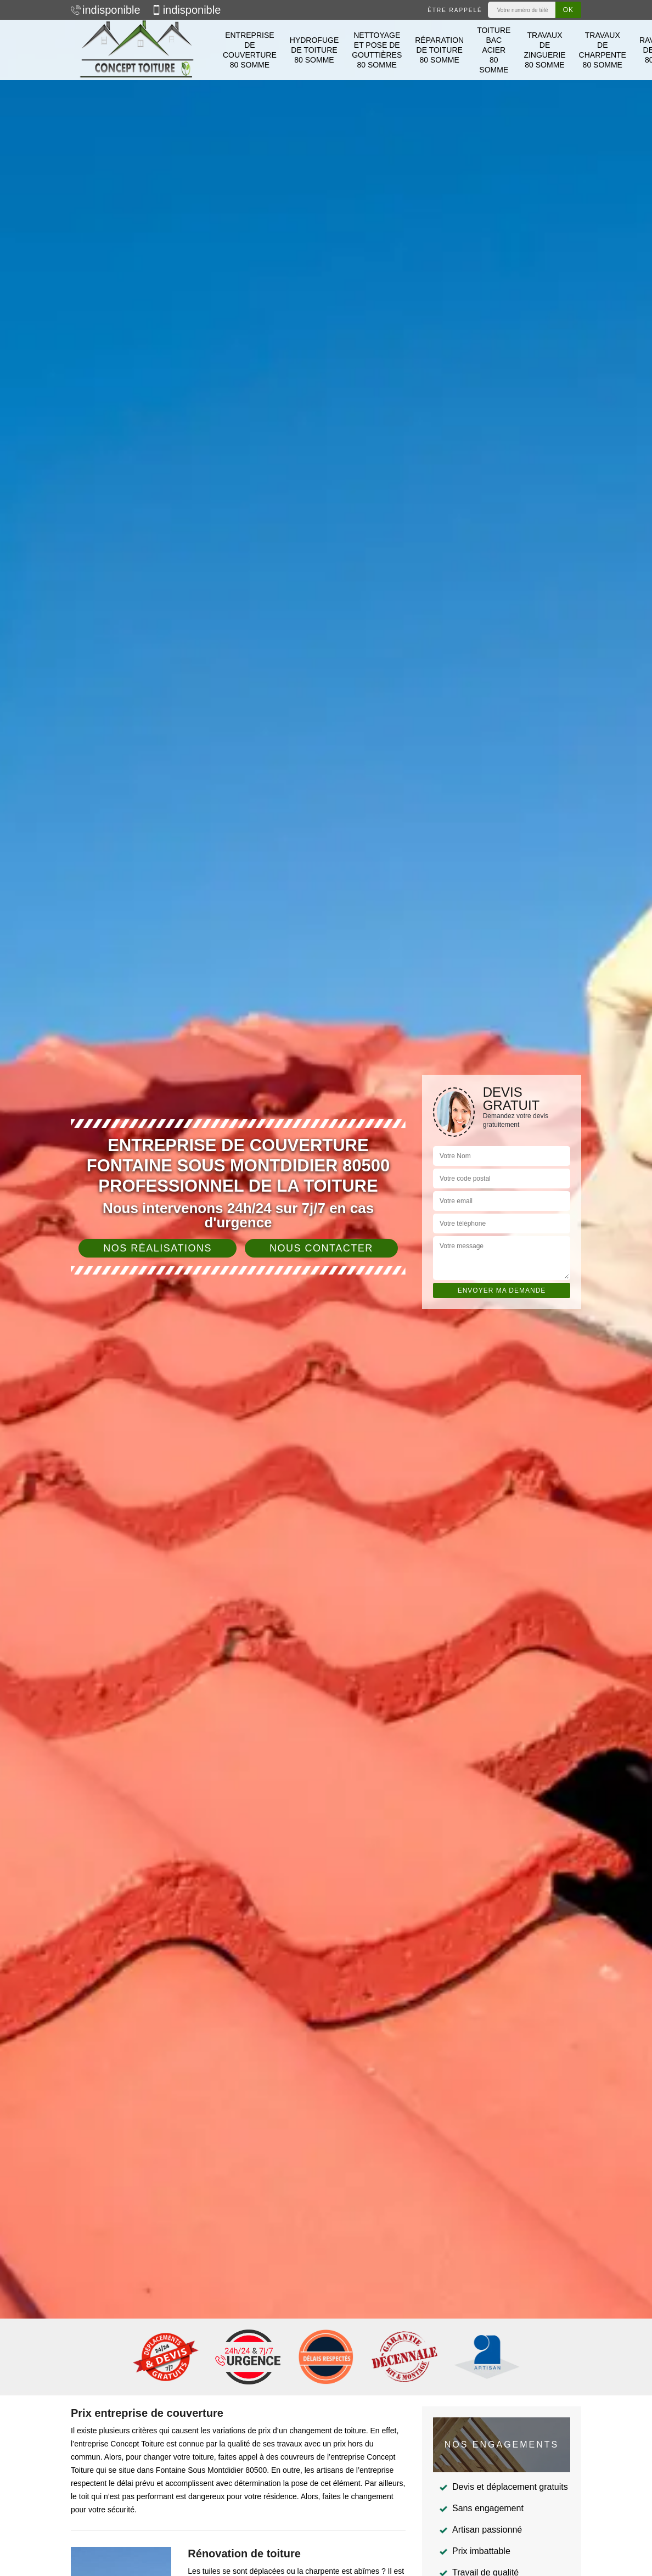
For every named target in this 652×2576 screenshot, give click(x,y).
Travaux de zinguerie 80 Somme (544, 50)
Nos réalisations (157, 1248)
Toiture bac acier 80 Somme (493, 50)
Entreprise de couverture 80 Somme (250, 50)
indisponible (105, 9)
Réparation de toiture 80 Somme (439, 50)
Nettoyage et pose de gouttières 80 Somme (377, 50)
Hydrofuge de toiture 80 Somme (314, 50)
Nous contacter (321, 1248)
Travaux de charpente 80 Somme (602, 50)
